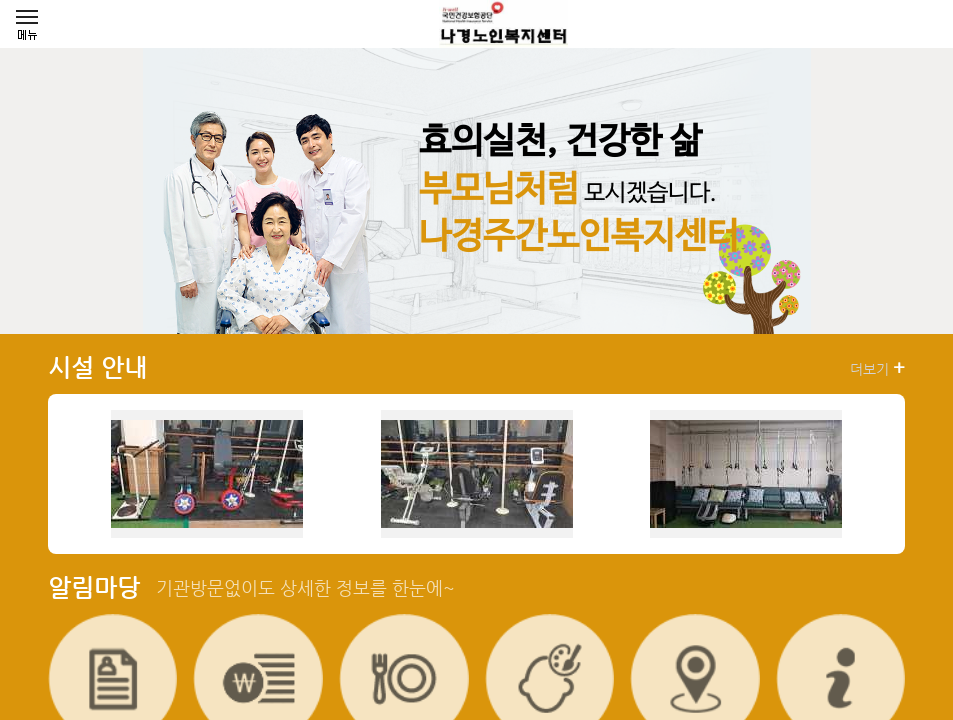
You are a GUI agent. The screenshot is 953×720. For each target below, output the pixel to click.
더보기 (877, 368)
